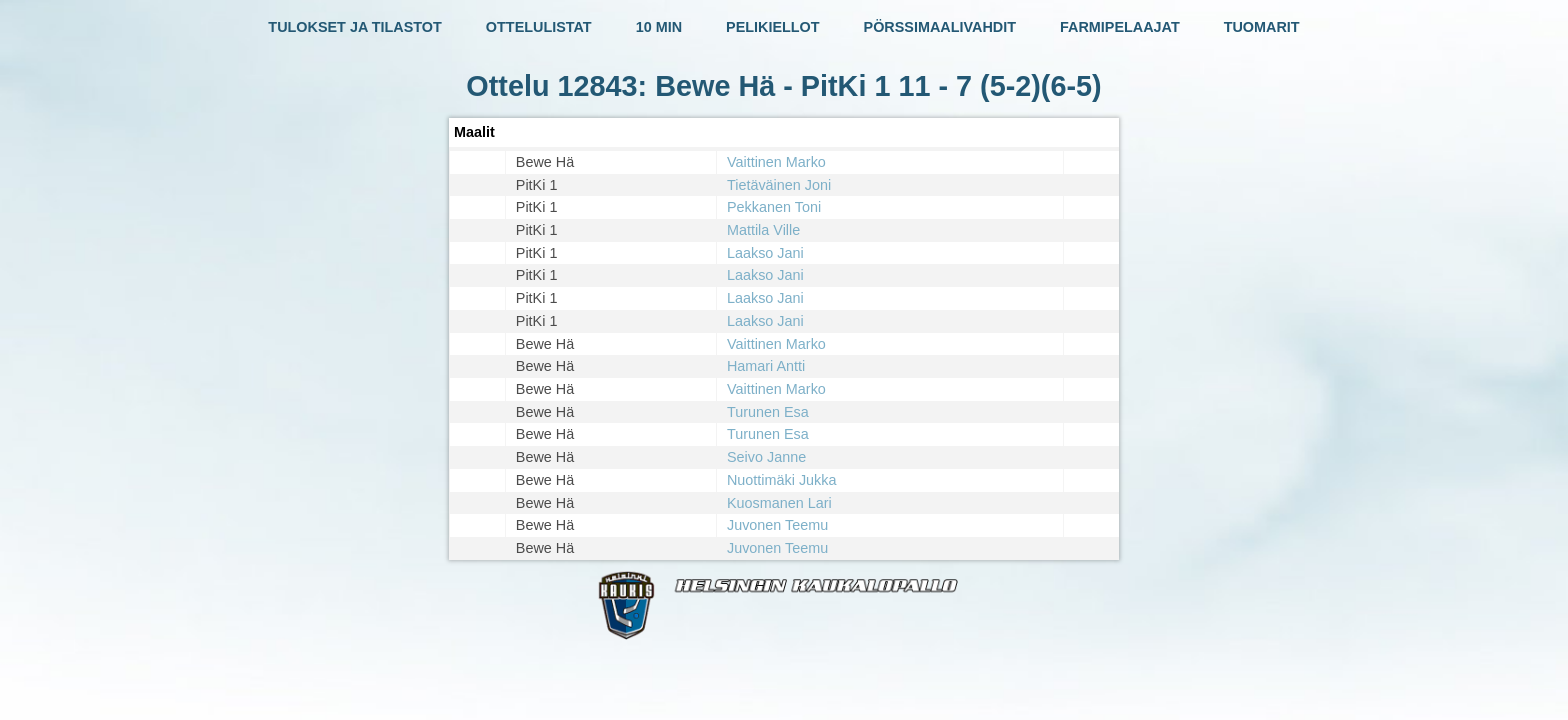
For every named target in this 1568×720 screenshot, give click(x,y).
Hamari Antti (766, 366)
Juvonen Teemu (777, 525)
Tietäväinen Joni (779, 185)
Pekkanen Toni (774, 207)
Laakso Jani (765, 253)
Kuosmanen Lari (779, 503)
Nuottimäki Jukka (782, 480)
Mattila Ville (763, 230)
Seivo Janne (766, 457)
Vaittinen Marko (776, 162)
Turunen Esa (768, 412)
